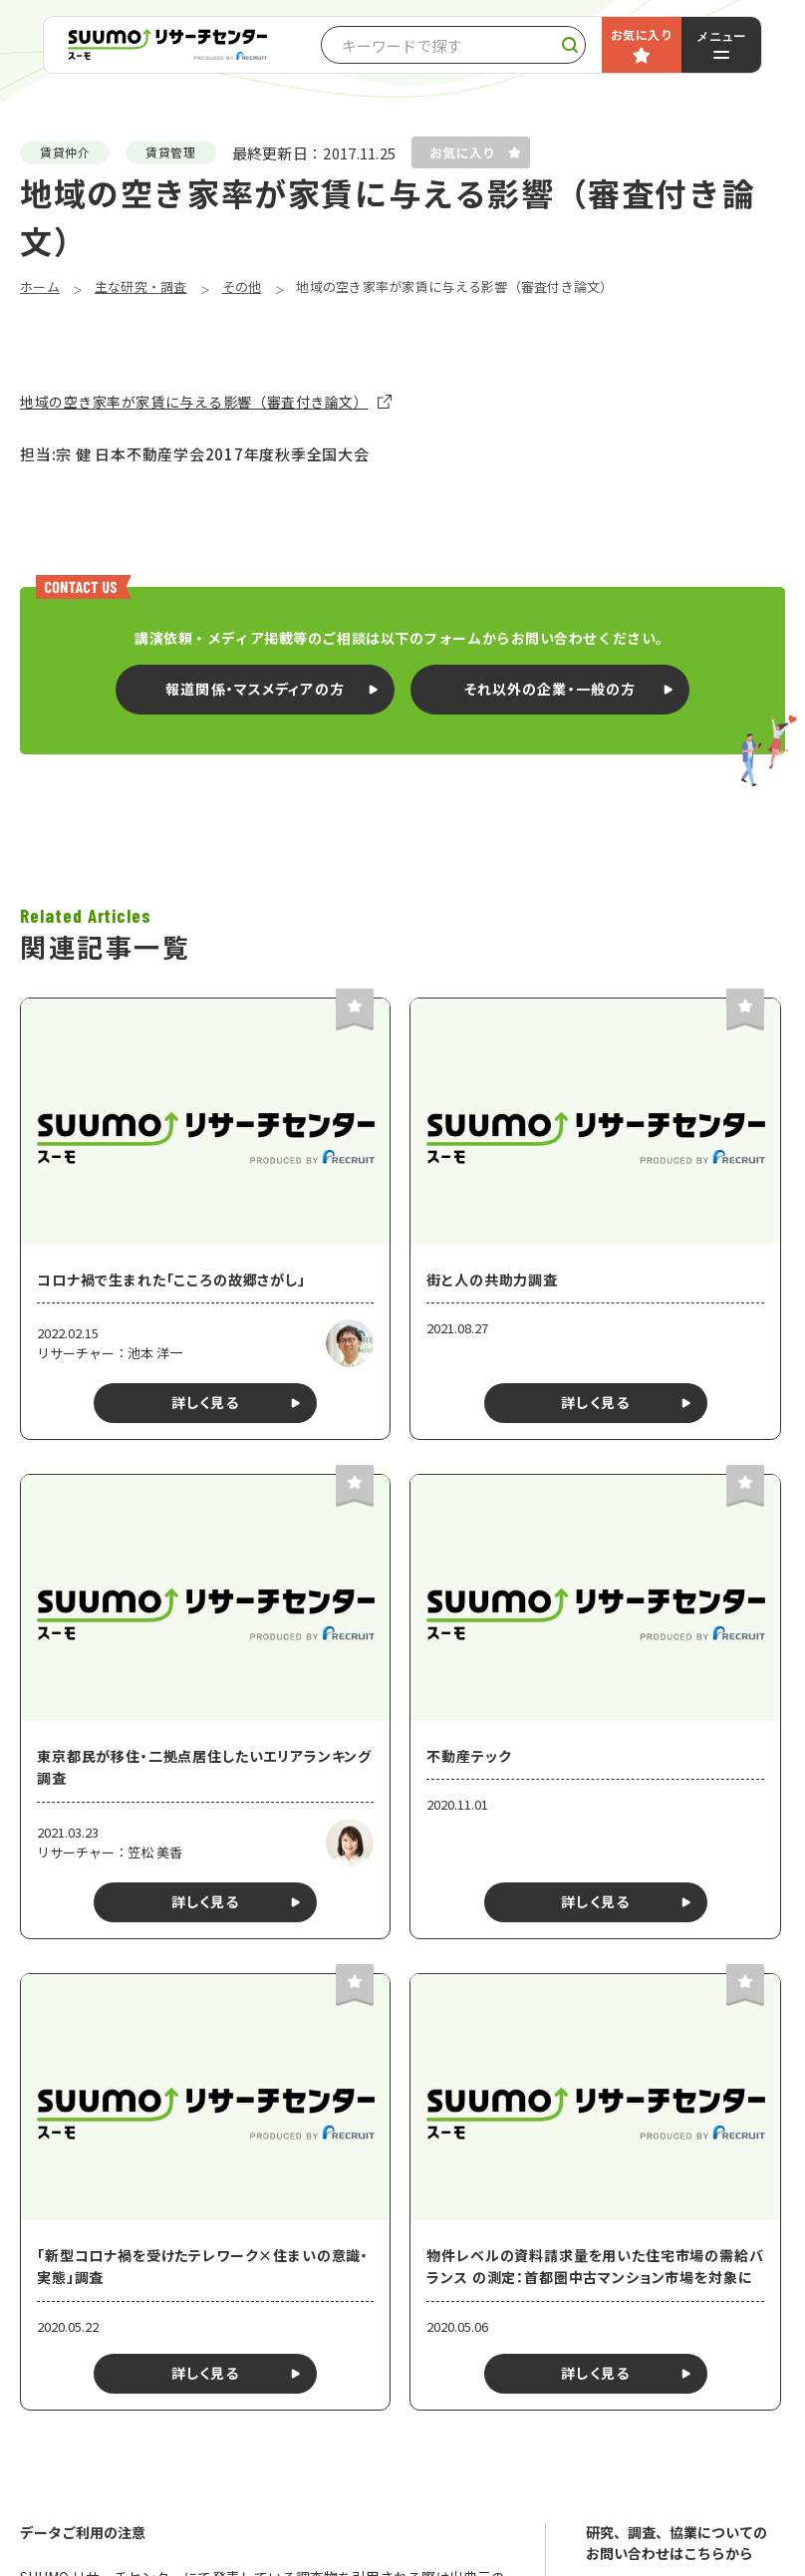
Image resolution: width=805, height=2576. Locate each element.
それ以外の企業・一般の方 (550, 689)
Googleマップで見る (358, 2493)
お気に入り (641, 34)
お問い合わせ (685, 2013)
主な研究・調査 (141, 286)
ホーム (40, 286)
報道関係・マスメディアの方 (255, 689)
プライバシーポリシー (658, 2067)
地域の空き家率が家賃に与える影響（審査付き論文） (194, 402)
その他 (242, 286)
